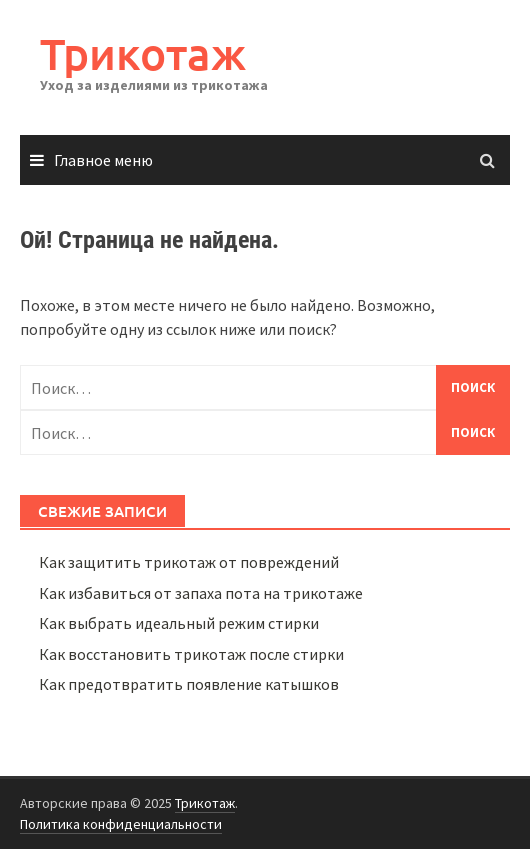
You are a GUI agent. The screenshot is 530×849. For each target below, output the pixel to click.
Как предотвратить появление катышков (189, 684)
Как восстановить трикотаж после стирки (191, 654)
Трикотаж (143, 53)
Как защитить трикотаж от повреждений (189, 562)
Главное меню (103, 160)
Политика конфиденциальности (121, 824)
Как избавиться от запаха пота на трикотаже (201, 593)
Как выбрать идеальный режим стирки (179, 623)
